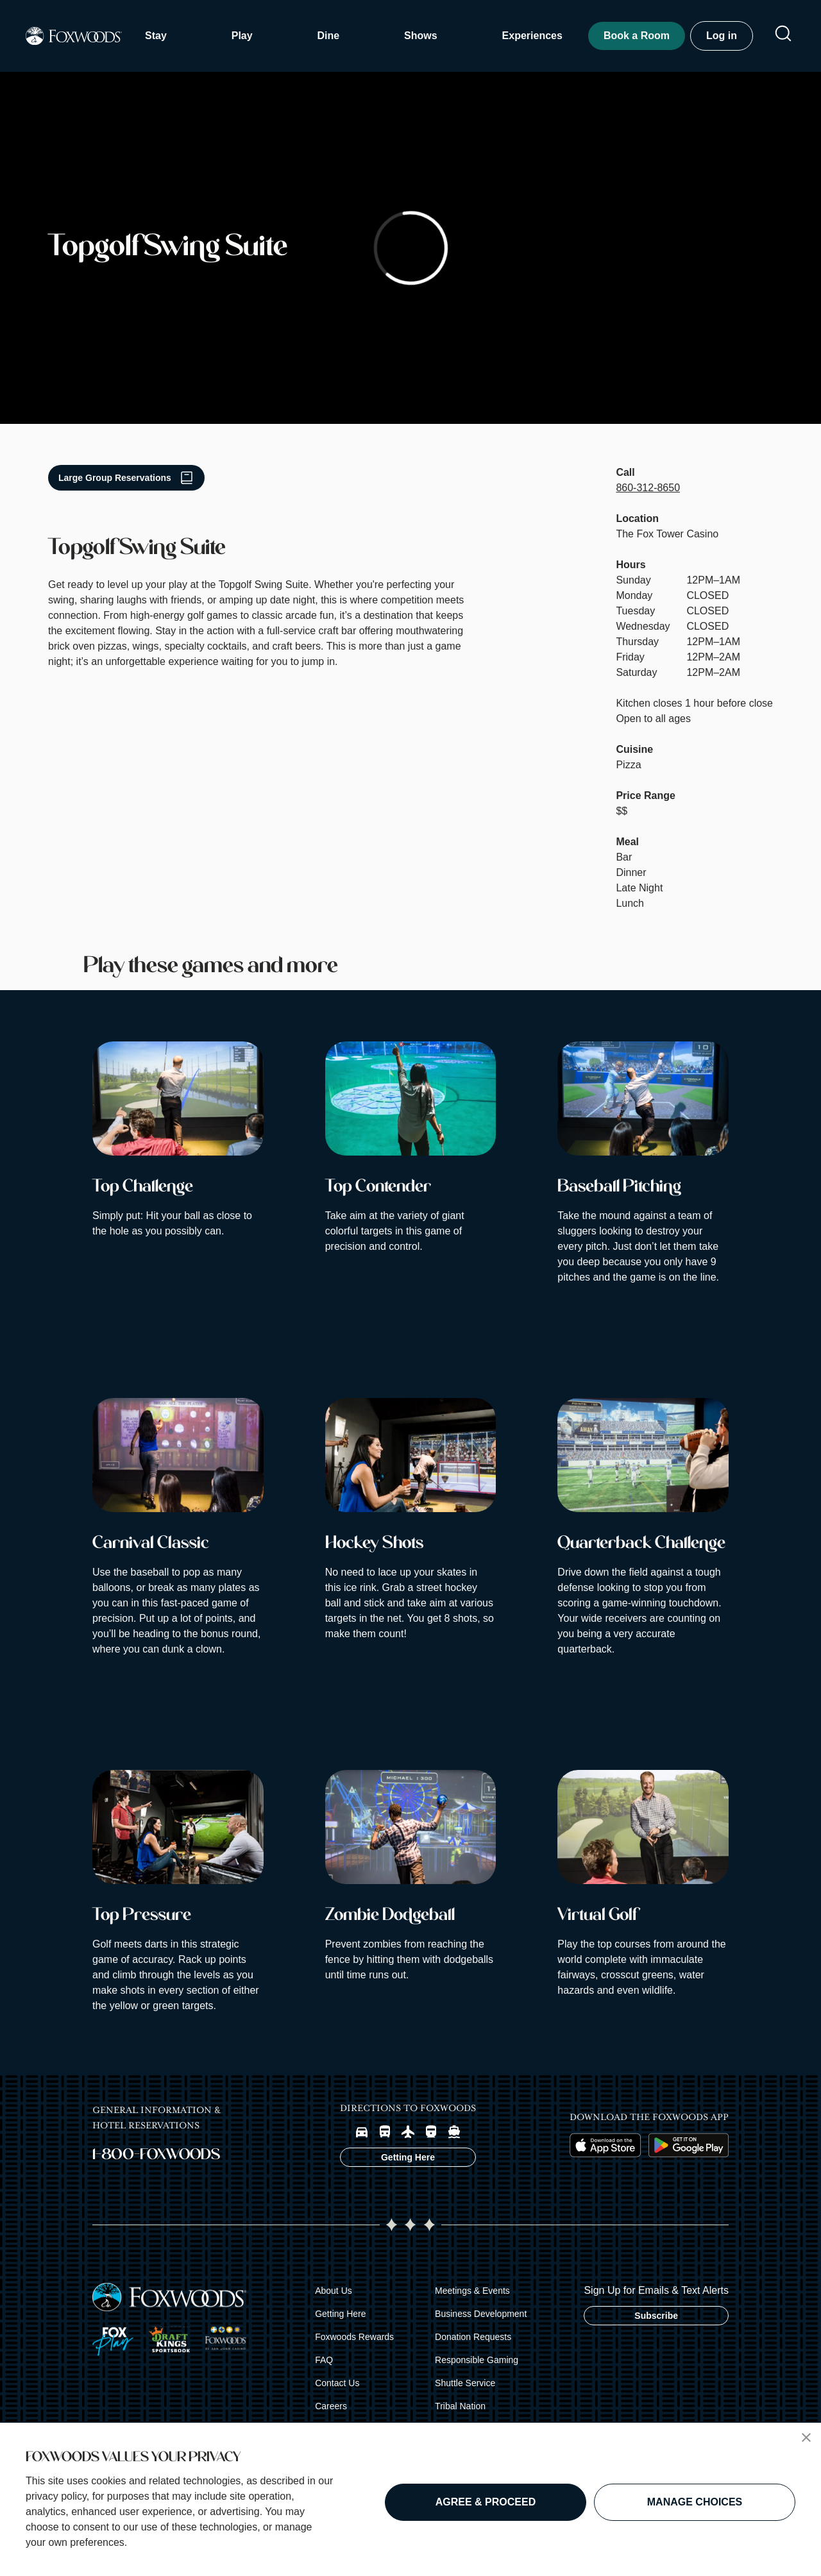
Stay (156, 35)
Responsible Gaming (476, 2360)
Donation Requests (473, 2337)
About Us (333, 2291)
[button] (806, 2437)
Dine (328, 35)
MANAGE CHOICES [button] (694, 2501)
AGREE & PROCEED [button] (486, 2501)
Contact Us (337, 2383)
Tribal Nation (460, 2406)
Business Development (481, 2314)
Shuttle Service (465, 2383)
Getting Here (340, 2314)
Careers (331, 2406)
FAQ (324, 2360)
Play (242, 35)
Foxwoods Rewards (354, 2337)
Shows (420, 35)
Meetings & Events (472, 2291)
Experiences (532, 35)
